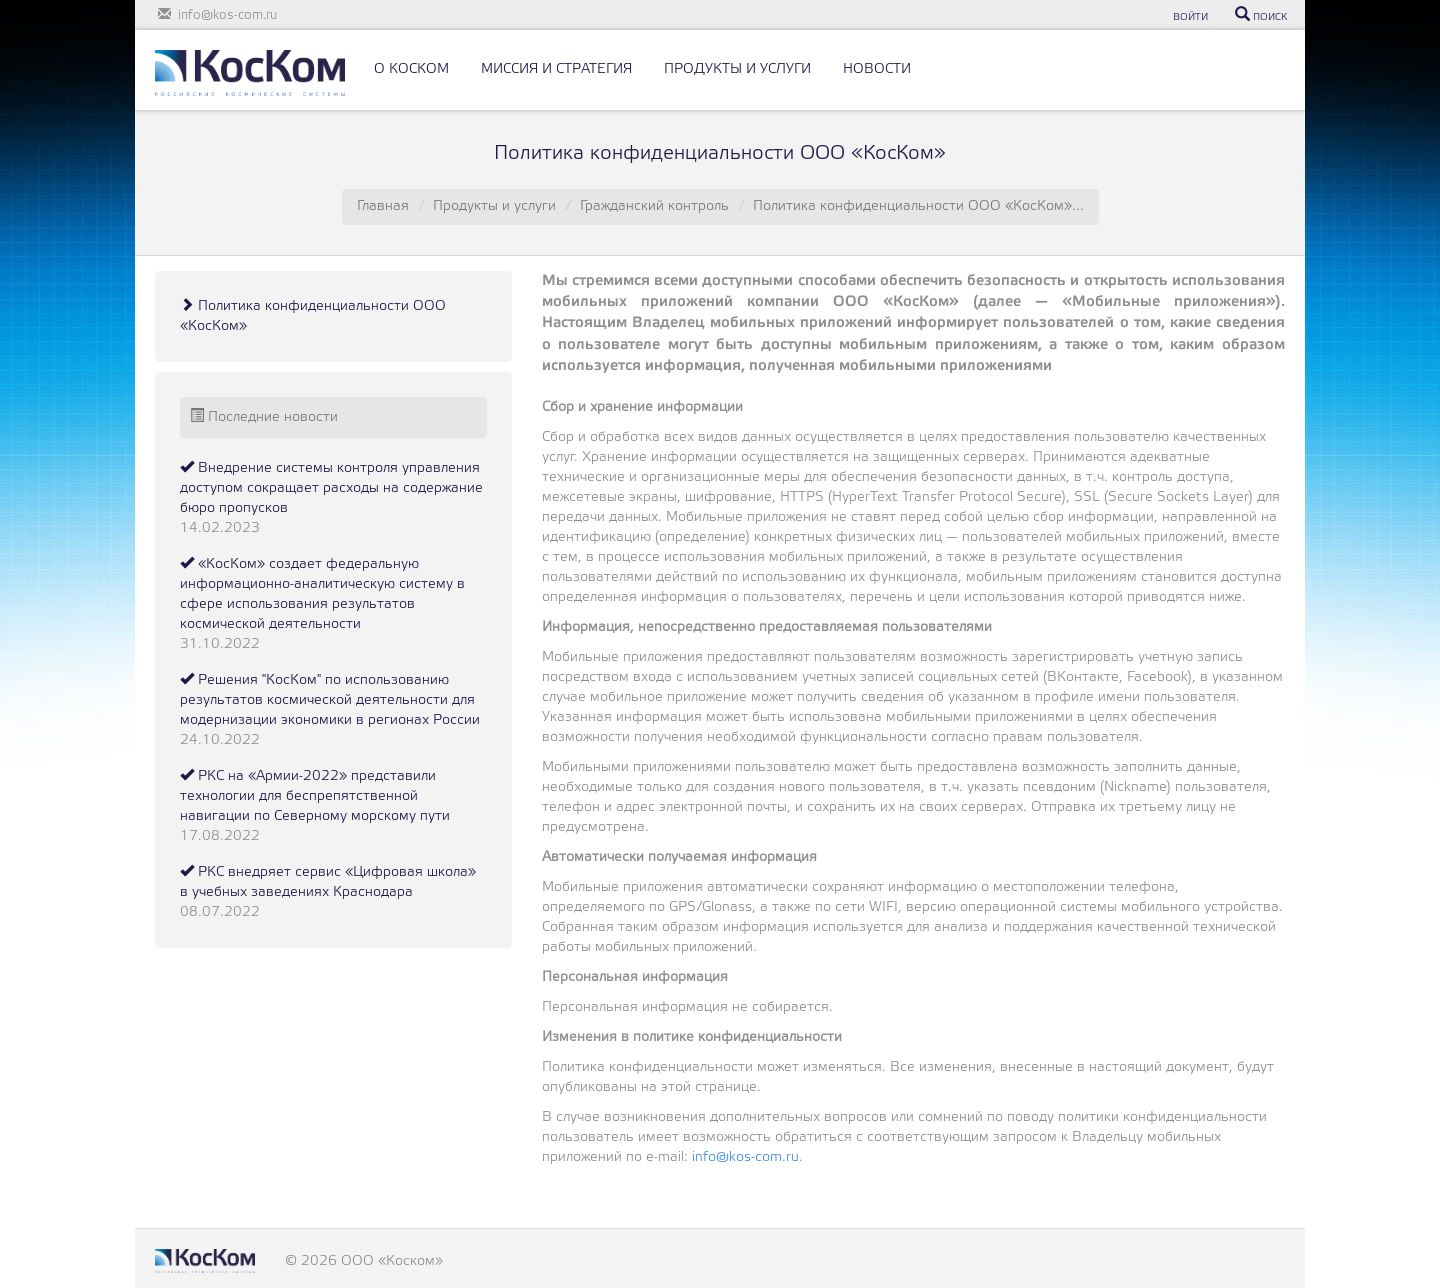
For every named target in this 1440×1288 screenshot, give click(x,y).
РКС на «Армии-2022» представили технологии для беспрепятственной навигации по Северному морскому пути (315, 796)
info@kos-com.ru (745, 1157)
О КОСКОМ (411, 69)
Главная (383, 206)
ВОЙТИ (1190, 17)
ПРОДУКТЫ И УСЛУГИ (737, 69)
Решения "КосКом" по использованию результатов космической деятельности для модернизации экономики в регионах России (330, 700)
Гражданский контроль (654, 206)
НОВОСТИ (877, 69)
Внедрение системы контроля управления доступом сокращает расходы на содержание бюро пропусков (331, 488)
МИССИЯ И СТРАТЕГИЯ (556, 69)
